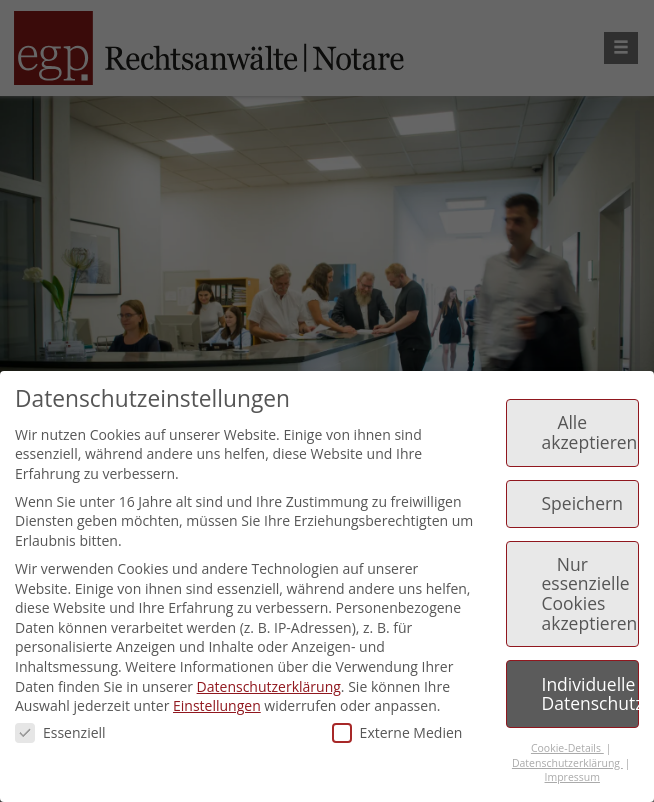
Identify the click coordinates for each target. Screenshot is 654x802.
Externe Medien (397, 732)
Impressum (572, 777)
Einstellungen (217, 705)
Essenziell (60, 732)
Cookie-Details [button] (567, 748)
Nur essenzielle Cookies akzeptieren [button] (590, 593)
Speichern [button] (582, 503)
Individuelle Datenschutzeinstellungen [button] (591, 694)
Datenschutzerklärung (269, 686)
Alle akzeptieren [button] (590, 432)
